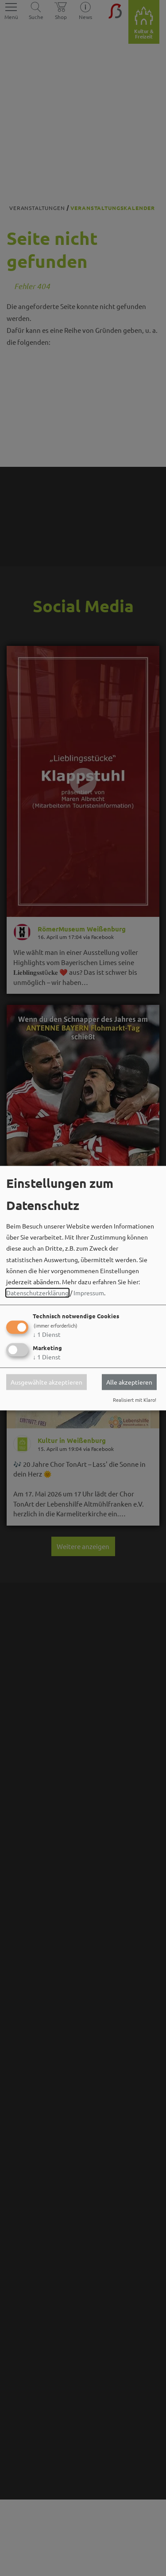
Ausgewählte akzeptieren (46, 1382)
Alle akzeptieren (129, 1382)
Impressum (88, 1293)
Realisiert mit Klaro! (134, 1399)
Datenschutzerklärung (37, 1293)
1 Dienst (47, 1335)
